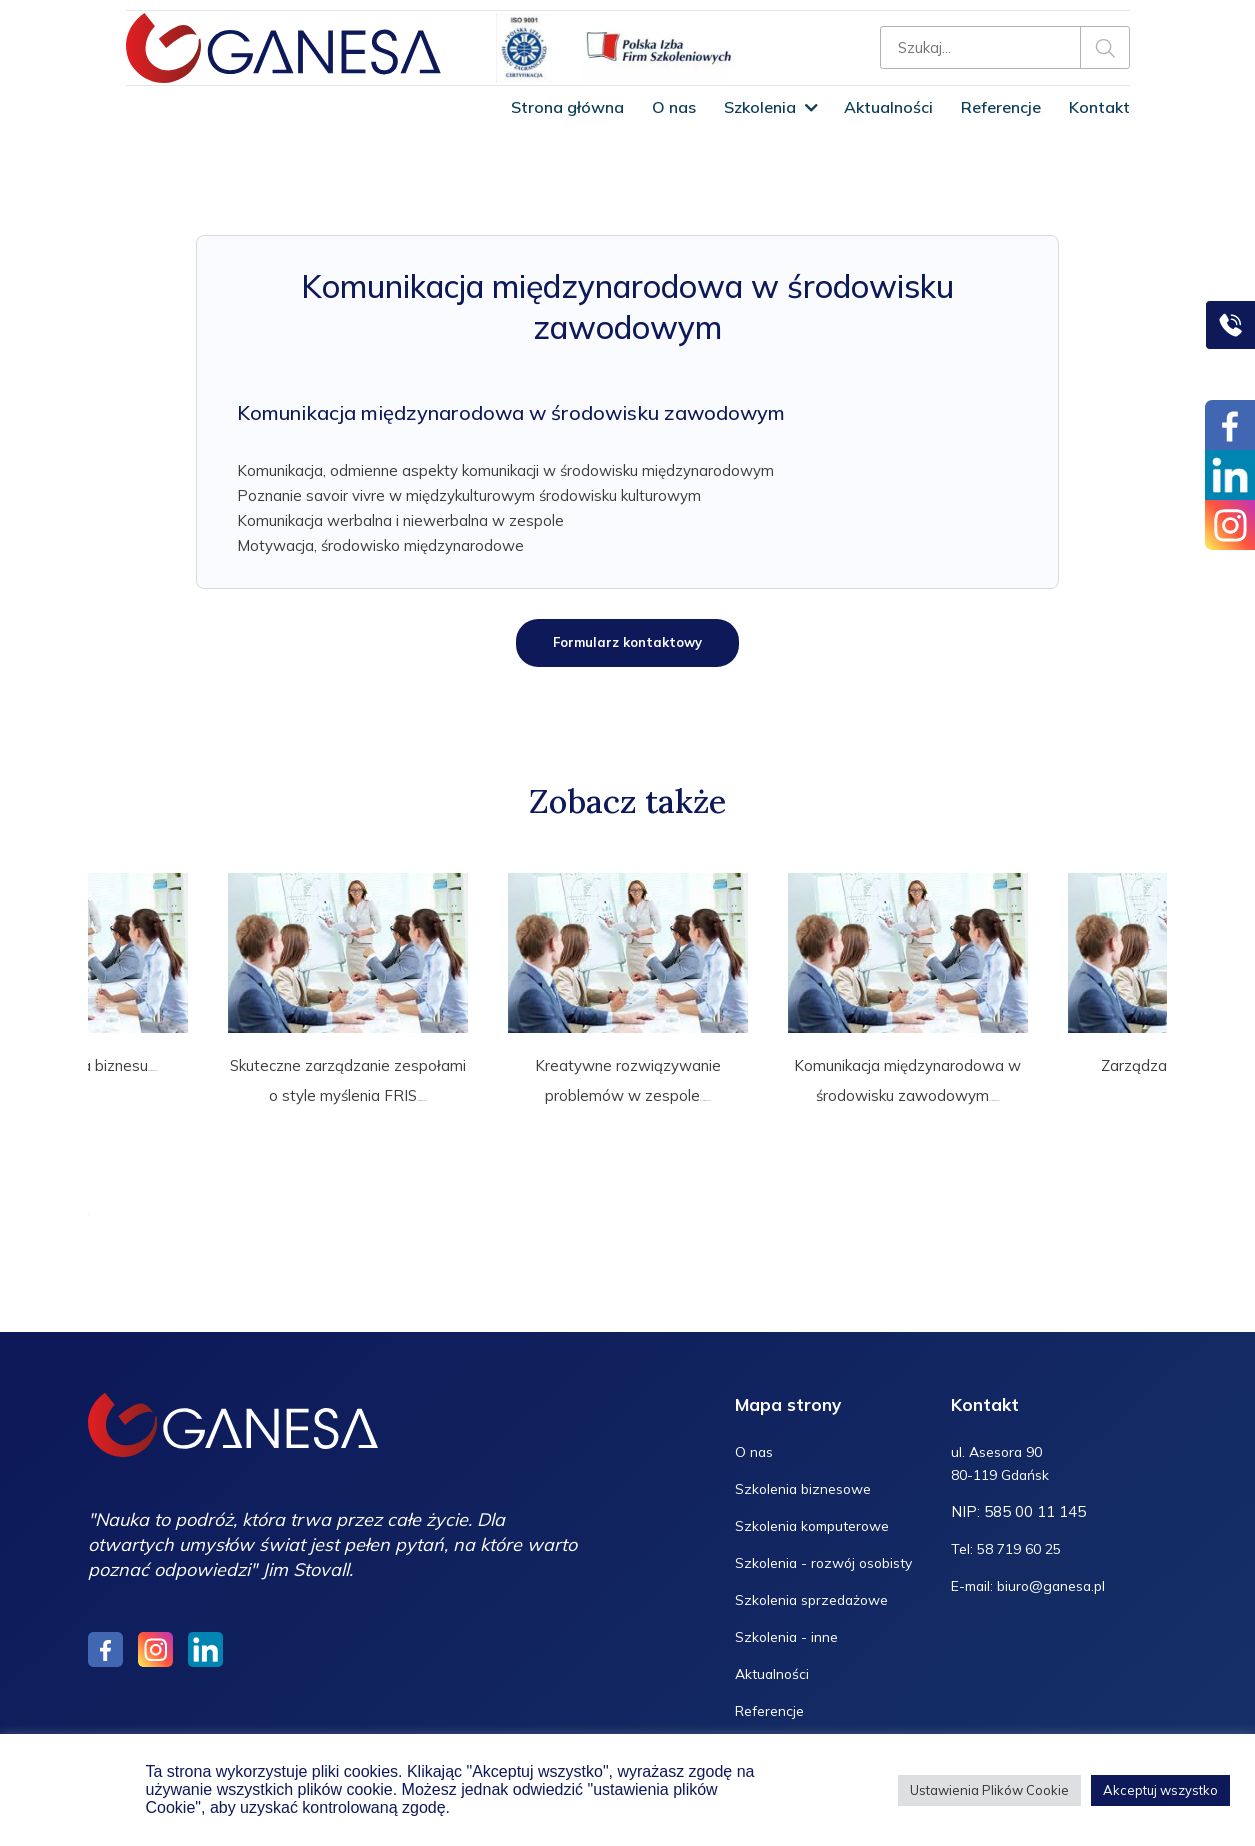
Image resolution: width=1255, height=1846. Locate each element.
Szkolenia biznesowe (807, 1477)
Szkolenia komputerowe (818, 1514)
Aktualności (888, 107)
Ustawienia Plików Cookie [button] (989, 1790)
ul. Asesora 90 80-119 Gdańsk (1005, 1453)
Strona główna (567, 107)
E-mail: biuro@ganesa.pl (1034, 1576)
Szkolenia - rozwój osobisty (830, 1551)
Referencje (1001, 107)
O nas (674, 107)
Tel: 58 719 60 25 (1012, 1539)
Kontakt (1099, 107)
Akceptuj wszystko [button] (1160, 1790)
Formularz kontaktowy (627, 644)
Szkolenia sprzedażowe (817, 1588)
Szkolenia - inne (788, 1625)
